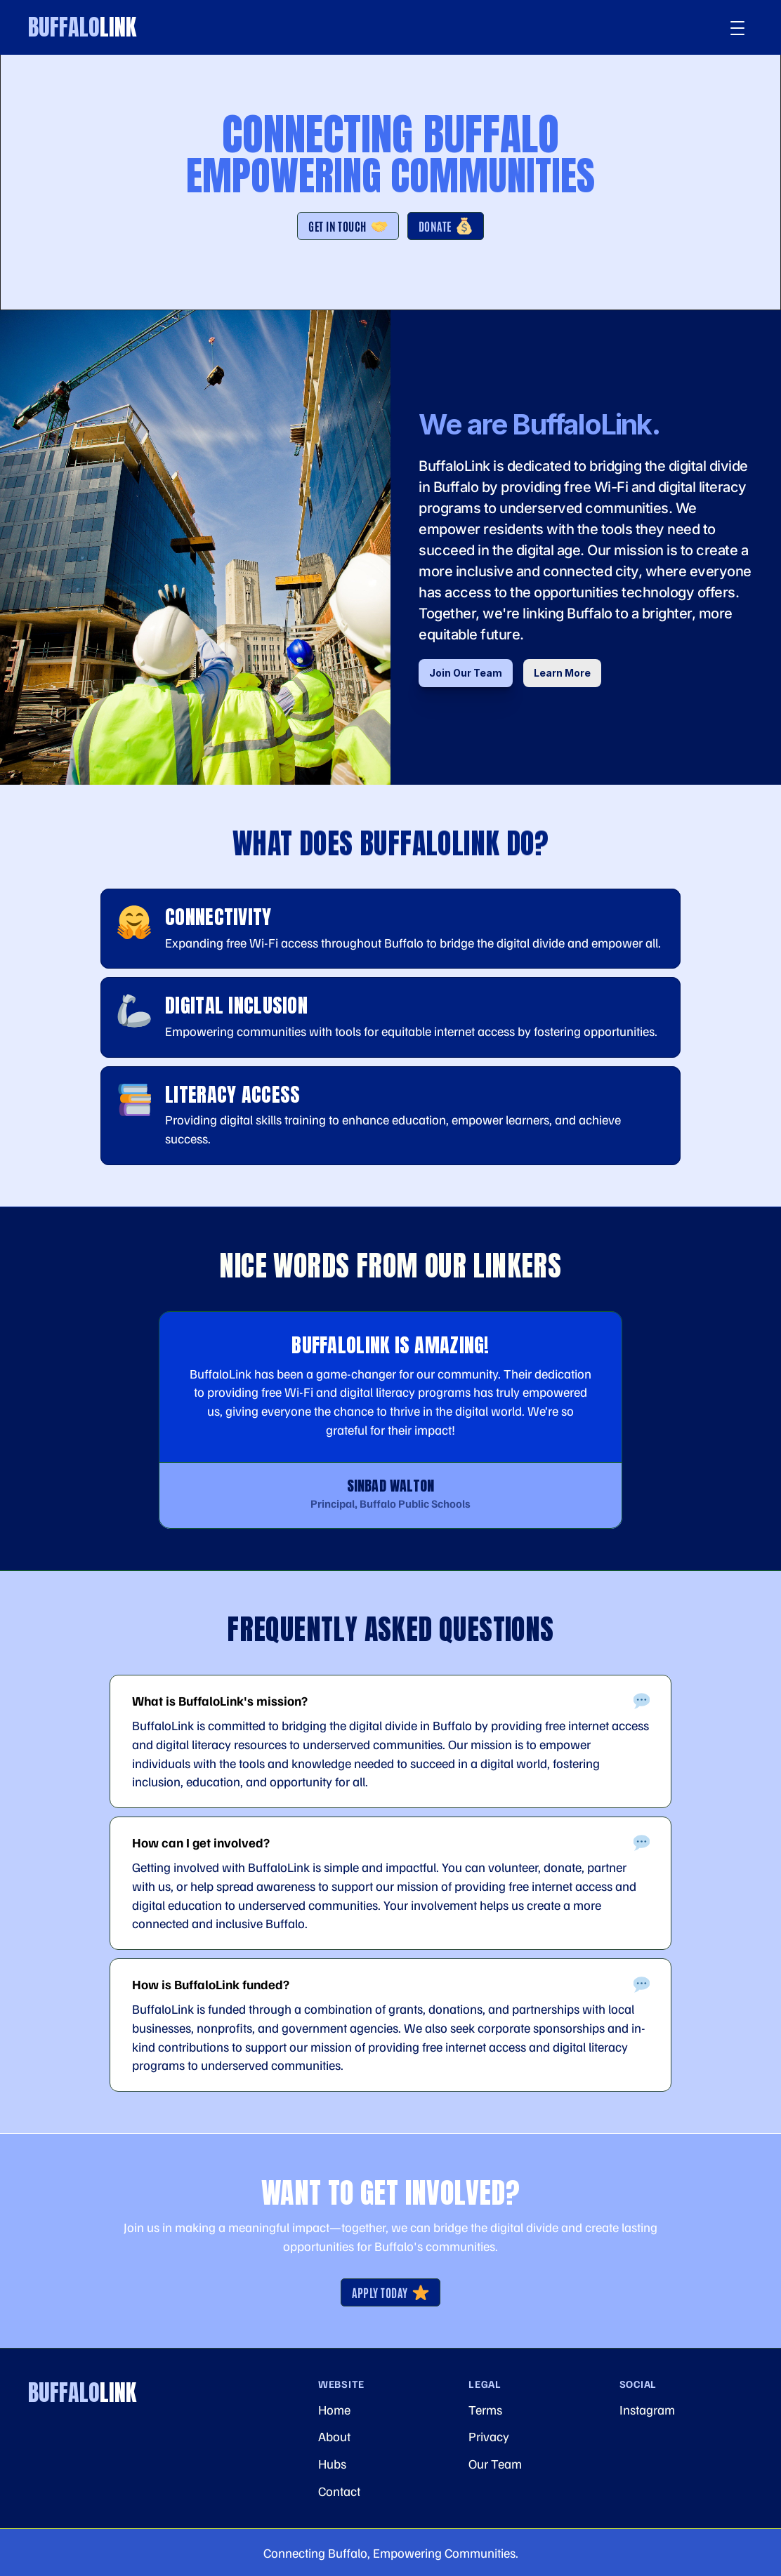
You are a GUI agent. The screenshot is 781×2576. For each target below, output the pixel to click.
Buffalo (82, 27)
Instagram (647, 2409)
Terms (485, 2409)
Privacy (488, 2436)
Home (334, 2409)
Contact (339, 2491)
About (334, 2436)
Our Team (495, 2463)
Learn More (562, 673)
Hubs (332, 2463)
